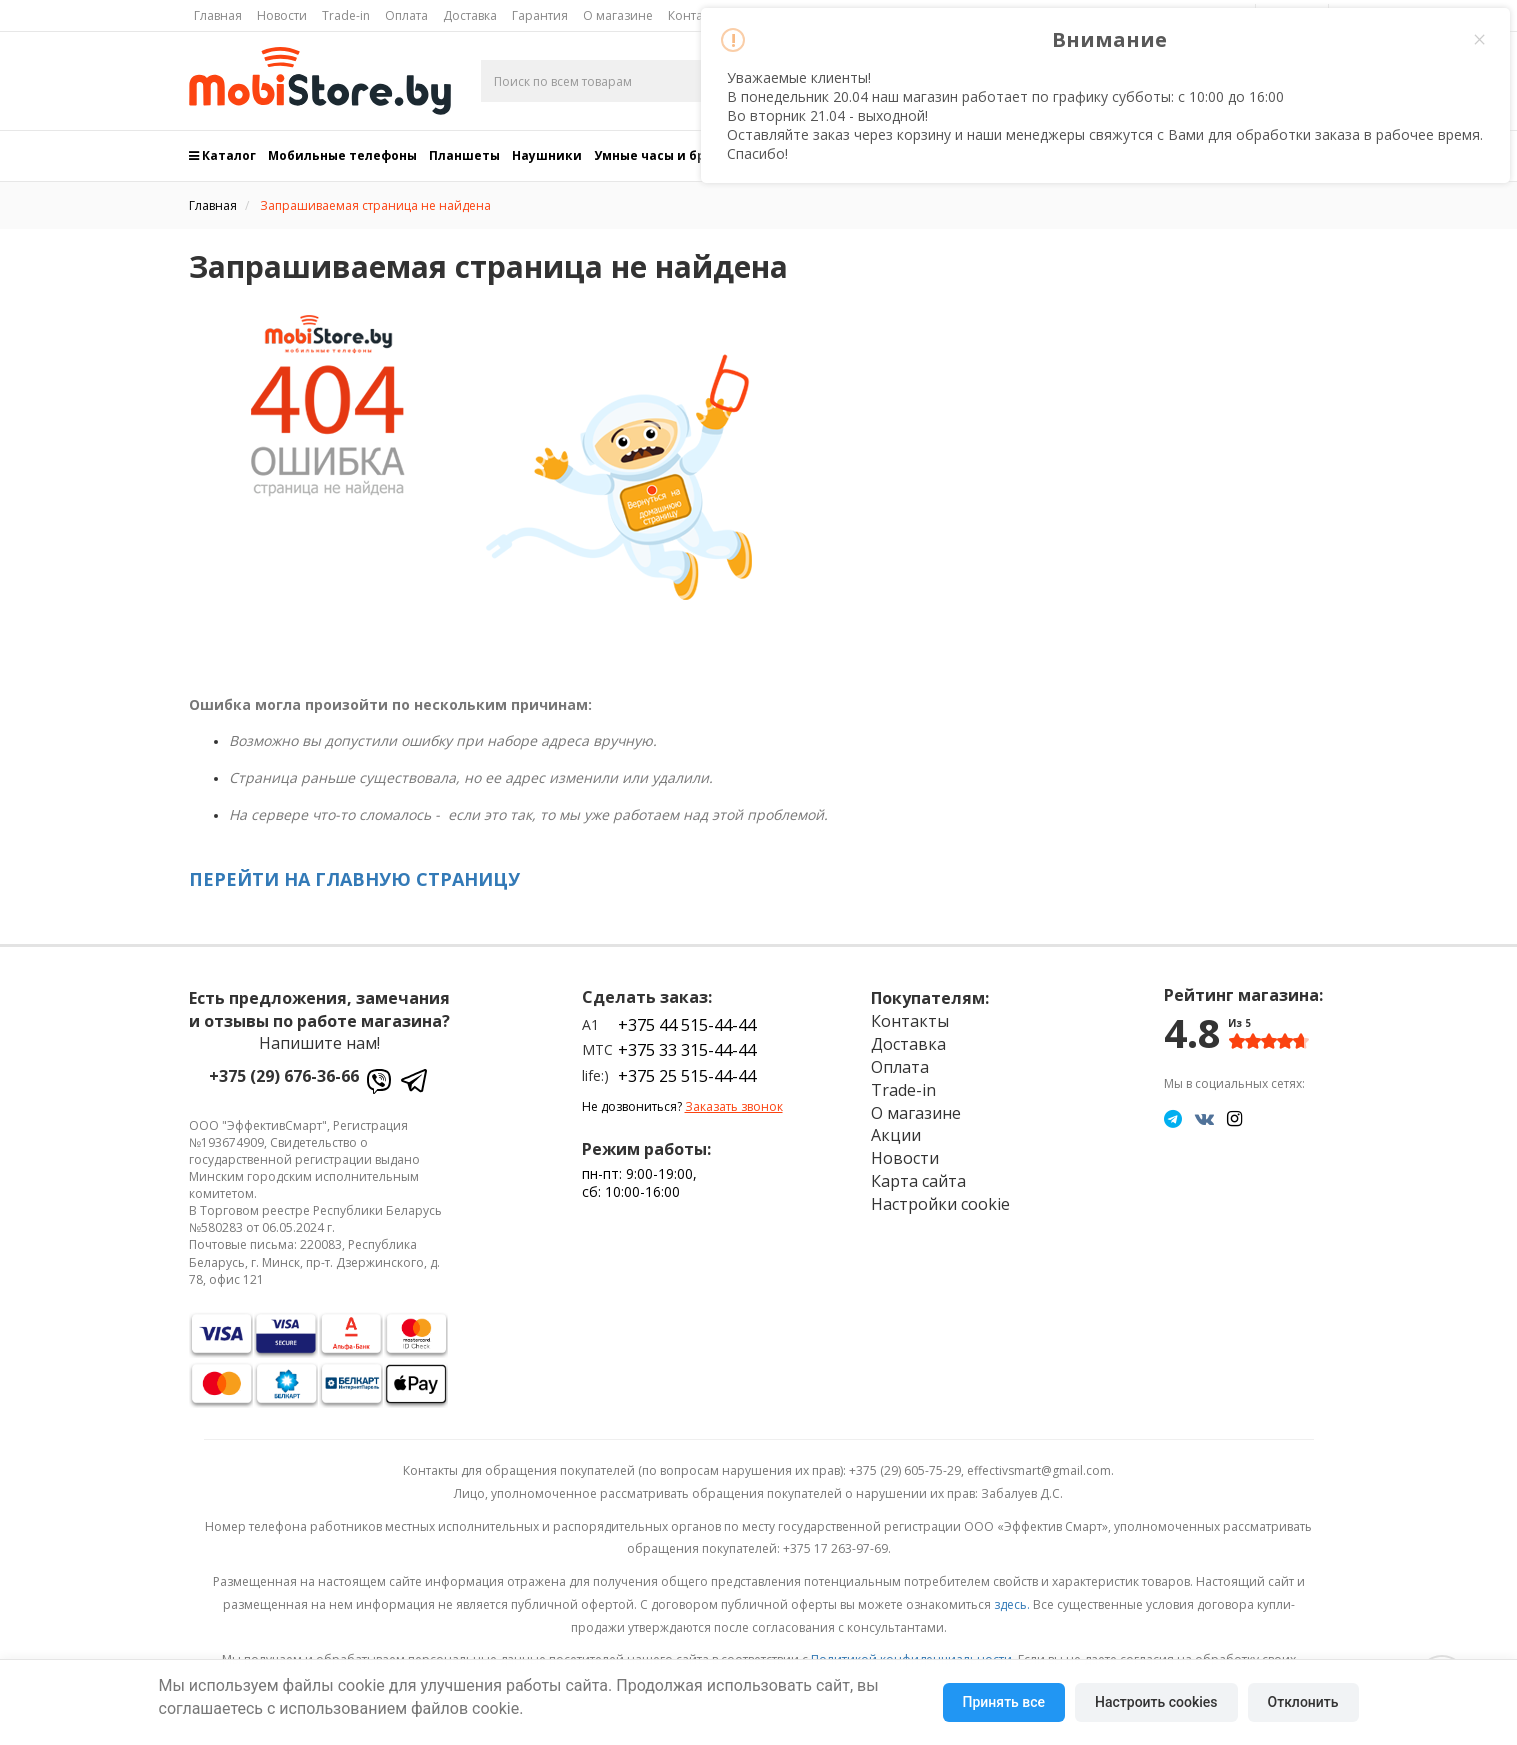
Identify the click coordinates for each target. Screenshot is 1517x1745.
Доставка (470, 15)
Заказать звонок (734, 1106)
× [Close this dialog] (1479, 40)
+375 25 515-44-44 (687, 1076)
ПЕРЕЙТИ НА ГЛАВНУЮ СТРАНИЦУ (354, 879)
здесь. (1012, 1604)
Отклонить (1303, 1702)
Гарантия (540, 15)
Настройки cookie (940, 1204)
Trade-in (346, 15)
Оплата (406, 15)
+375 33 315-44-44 (687, 1050)
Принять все (1004, 1702)
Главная (218, 15)
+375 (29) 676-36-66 (284, 1076)
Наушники (547, 155)
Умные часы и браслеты (674, 155)
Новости (282, 15)
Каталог (222, 155)
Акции (896, 1135)
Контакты (910, 1021)
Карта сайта (918, 1181)
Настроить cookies (1156, 1702)
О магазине (618, 15)
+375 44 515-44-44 (687, 1025)
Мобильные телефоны (342, 155)
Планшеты (464, 155)
